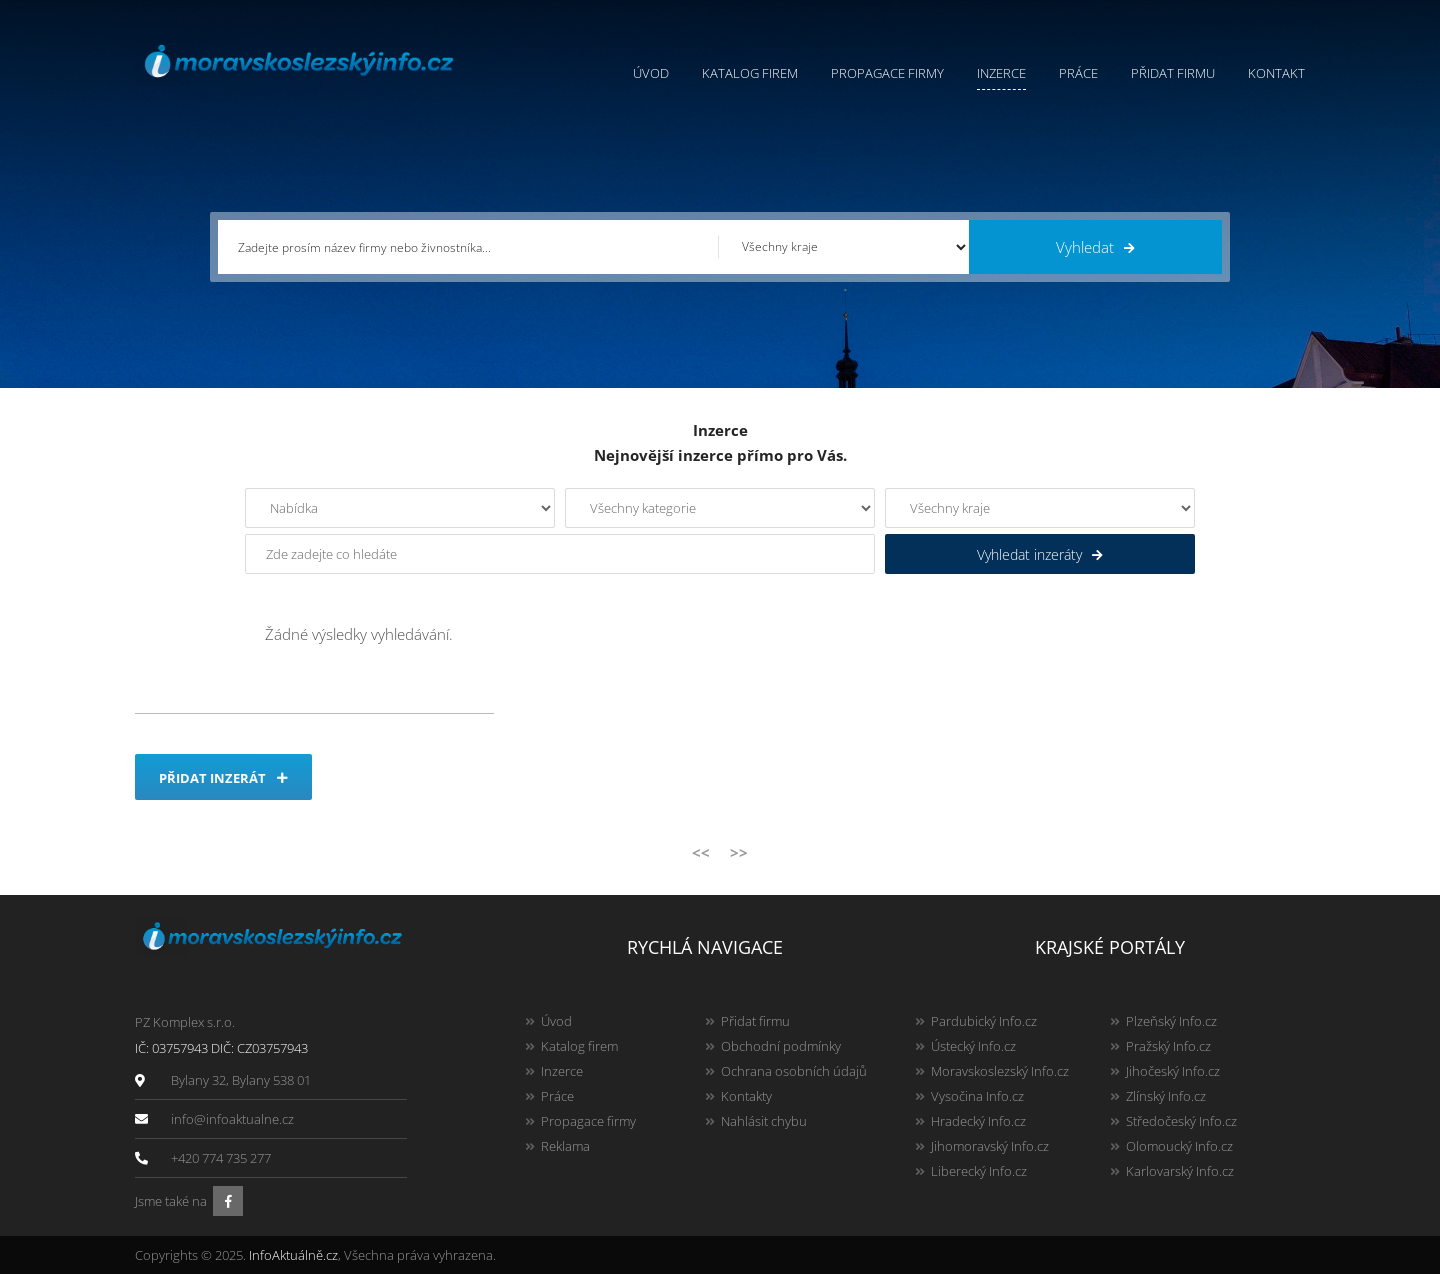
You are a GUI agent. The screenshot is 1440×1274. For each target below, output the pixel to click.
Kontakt (1276, 73)
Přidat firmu (1173, 73)
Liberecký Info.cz (979, 1171)
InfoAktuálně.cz (293, 1255)
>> (739, 852)
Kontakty (746, 1096)
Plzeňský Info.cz (1171, 1021)
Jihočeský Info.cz (1173, 1071)
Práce (1078, 73)
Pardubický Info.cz (984, 1021)
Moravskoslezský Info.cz (1000, 1071)
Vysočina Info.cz (977, 1096)
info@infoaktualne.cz (232, 1119)
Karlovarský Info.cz (1180, 1171)
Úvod (651, 73)
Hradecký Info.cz (978, 1121)
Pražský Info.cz (1168, 1046)
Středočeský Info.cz (1181, 1121)
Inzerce (1001, 73)
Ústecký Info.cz (973, 1046)
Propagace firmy (887, 73)
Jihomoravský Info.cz (990, 1146)
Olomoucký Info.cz (1179, 1146)
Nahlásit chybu (764, 1121)
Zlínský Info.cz (1166, 1096)
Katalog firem (750, 73)
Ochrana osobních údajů (794, 1071)
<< (701, 852)
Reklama (565, 1146)
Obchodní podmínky (781, 1046)
